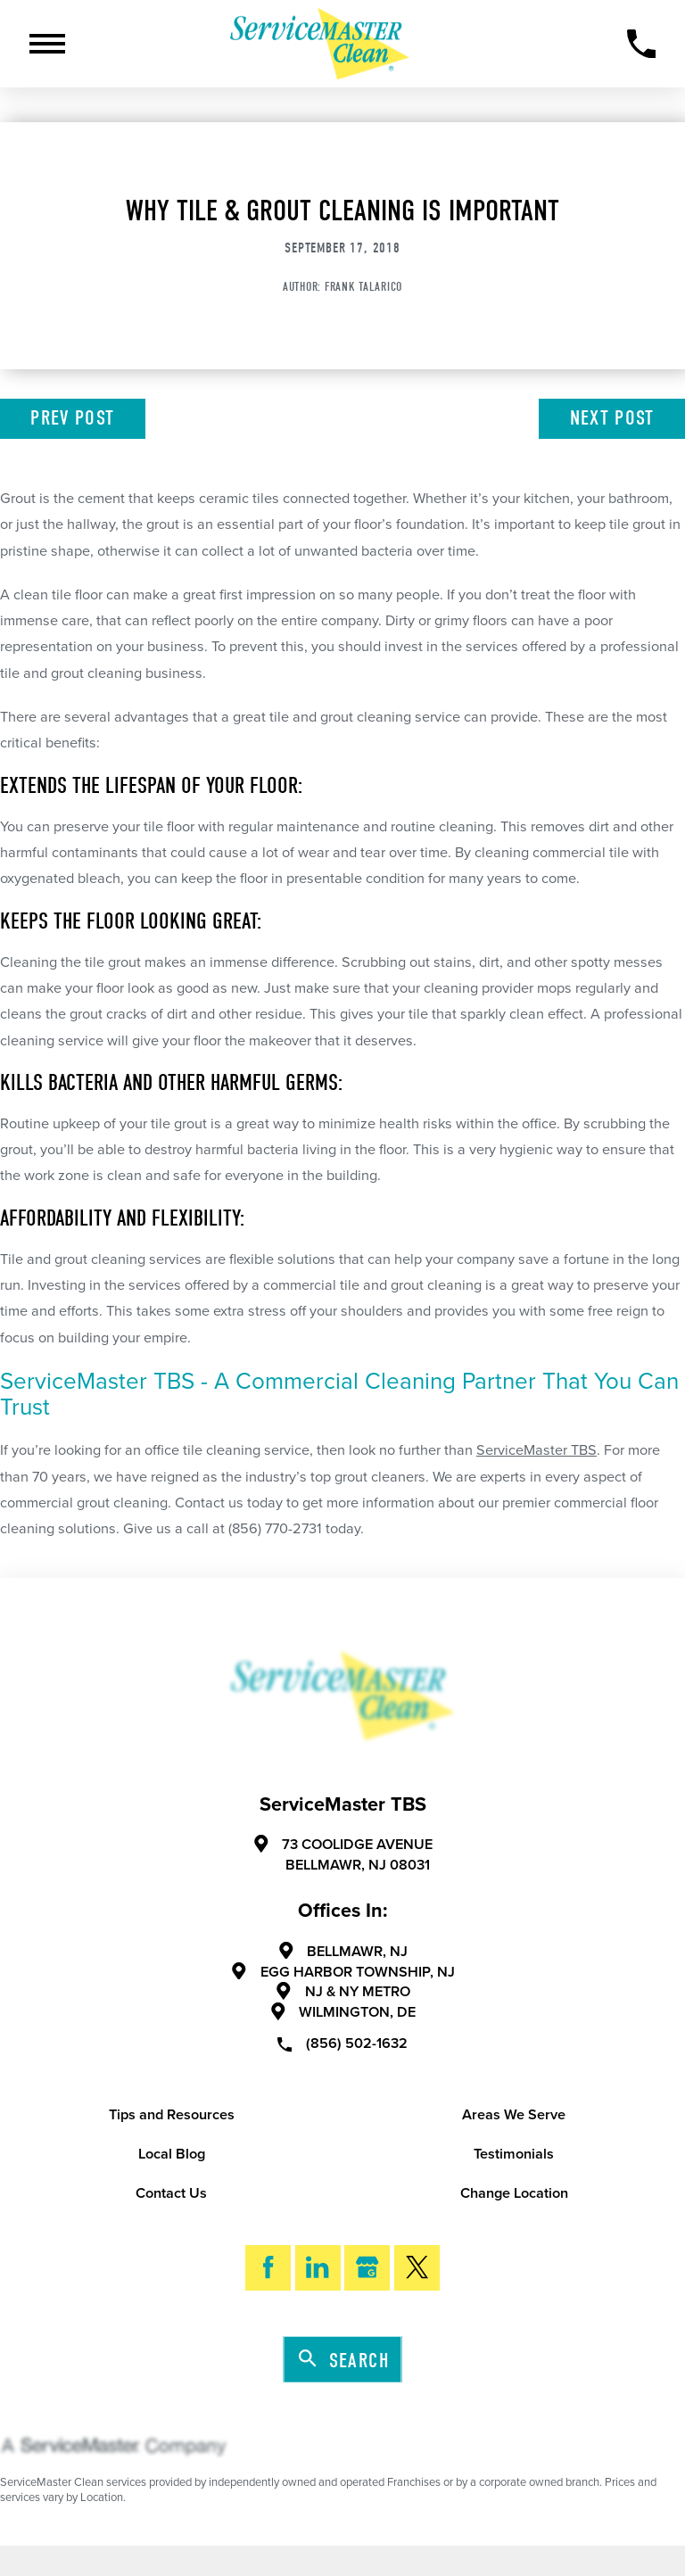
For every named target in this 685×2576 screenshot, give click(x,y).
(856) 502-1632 (342, 2043)
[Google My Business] (367, 2268)
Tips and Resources (172, 2115)
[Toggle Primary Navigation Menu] (47, 44)
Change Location (514, 2193)
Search (344, 2360)
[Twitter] (417, 2268)
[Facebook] (268, 2268)
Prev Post (72, 418)
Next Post (612, 418)
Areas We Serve (513, 2115)
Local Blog (171, 2154)
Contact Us (171, 2193)
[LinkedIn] (318, 2268)
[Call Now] (641, 44)
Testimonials (514, 2154)
